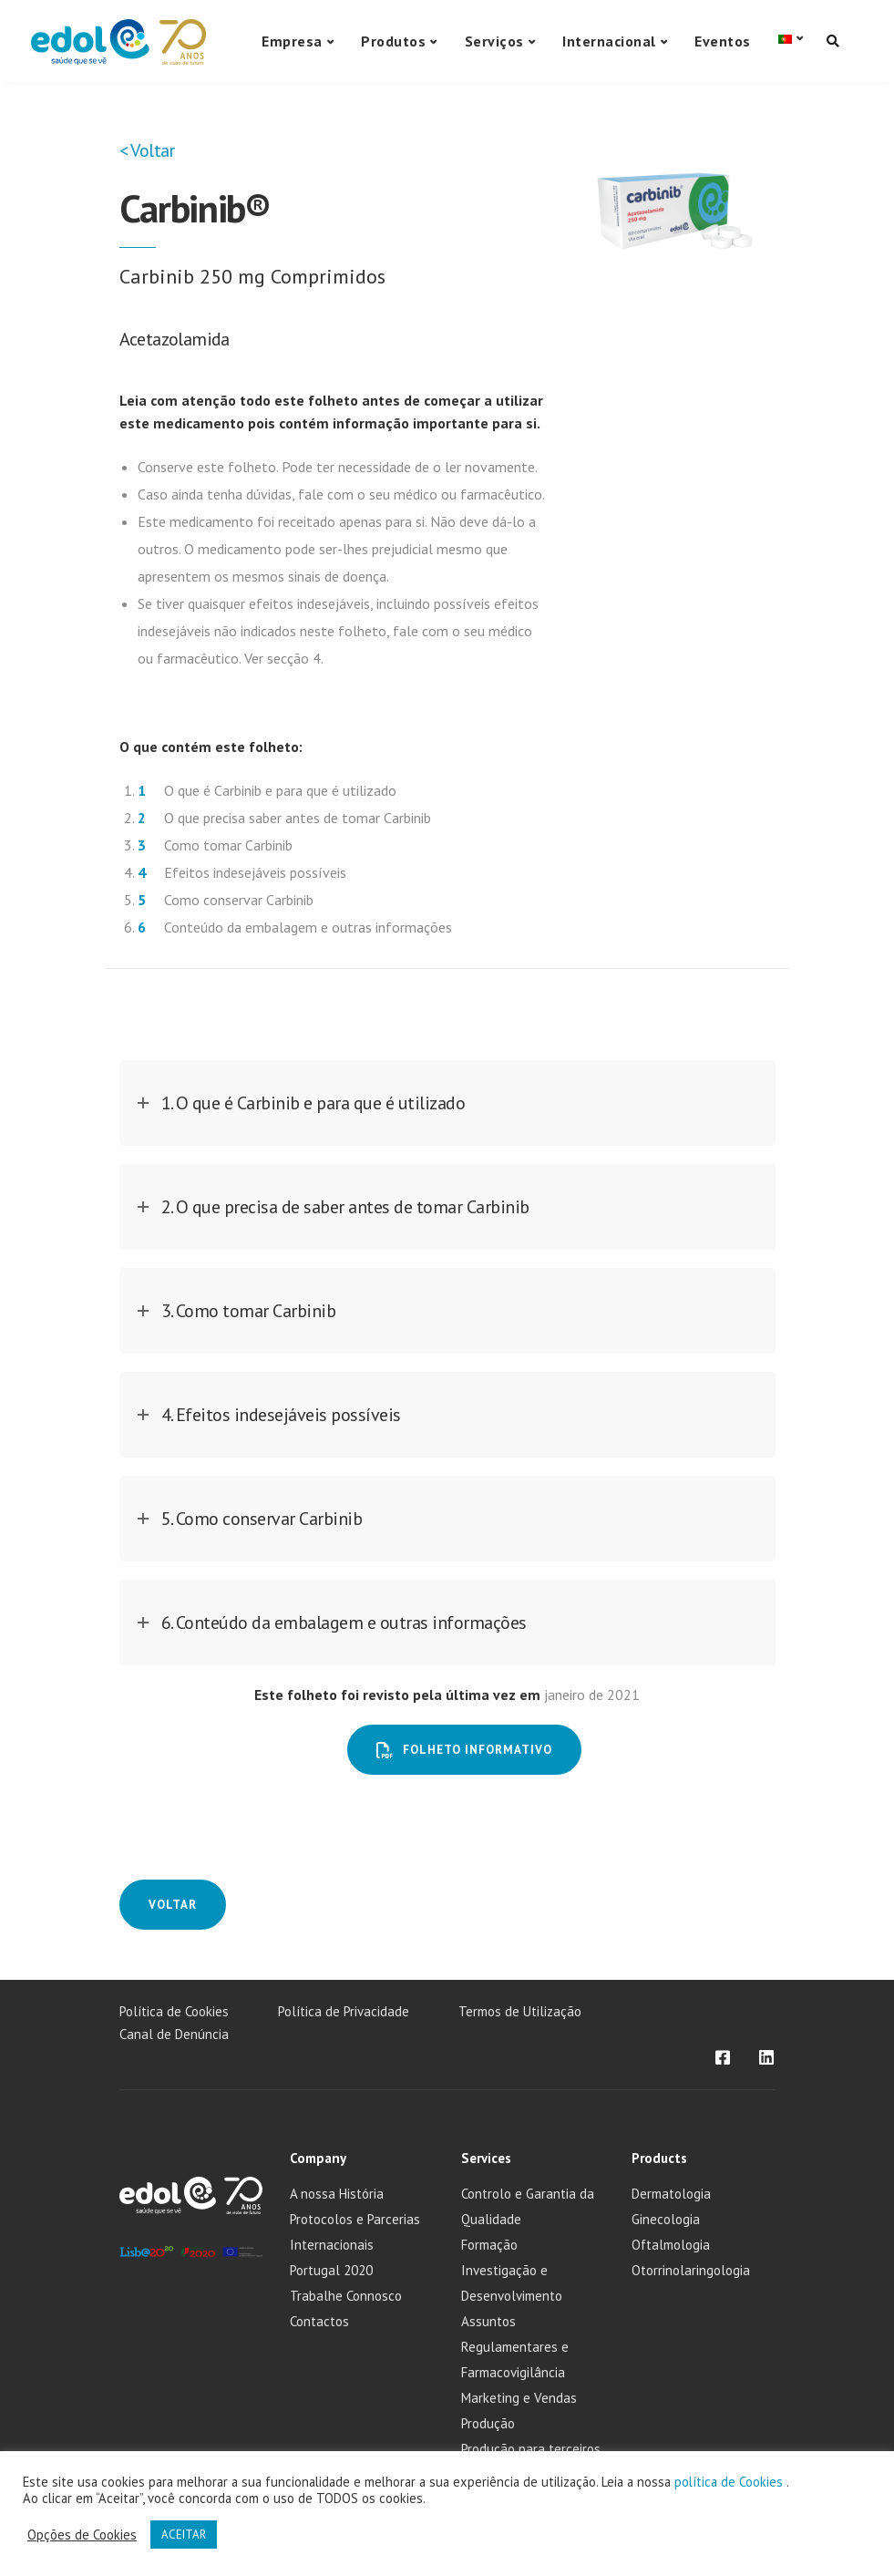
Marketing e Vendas (519, 2397)
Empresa (292, 41)
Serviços (494, 41)
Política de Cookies (174, 2011)
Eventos (722, 41)
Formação (489, 2244)
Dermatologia (671, 2193)
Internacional (609, 41)
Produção (488, 2423)
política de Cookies (730, 2481)
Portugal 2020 (331, 2270)
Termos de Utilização (519, 2011)
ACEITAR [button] (183, 2534)
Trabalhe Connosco (346, 2295)
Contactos (319, 2321)
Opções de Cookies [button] (82, 2535)
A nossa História (337, 2193)
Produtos (393, 41)
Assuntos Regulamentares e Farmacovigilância (515, 2347)
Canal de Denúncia (174, 2034)
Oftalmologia (671, 2244)
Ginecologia (666, 2219)
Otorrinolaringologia (691, 2270)
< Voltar (147, 150)
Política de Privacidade (343, 2011)
